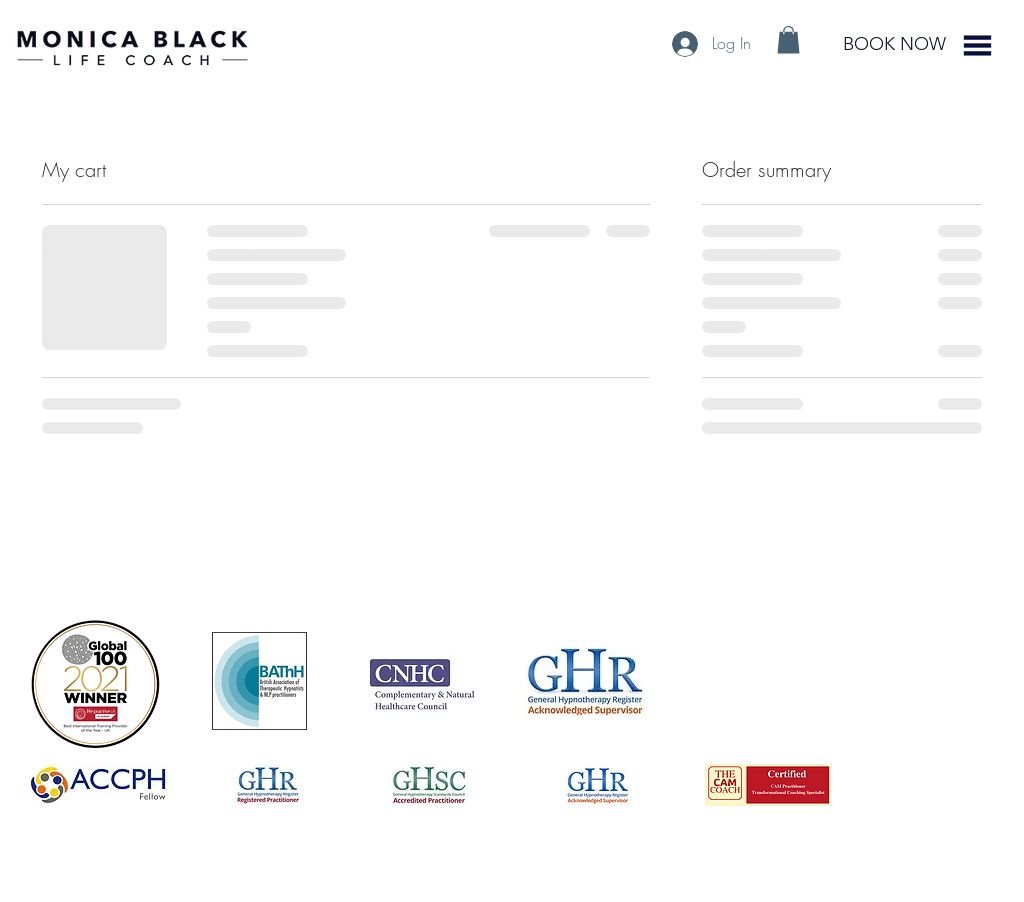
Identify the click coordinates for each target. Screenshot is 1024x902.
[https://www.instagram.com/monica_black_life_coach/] (927, 658)
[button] (788, 39)
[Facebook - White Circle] (989, 658)
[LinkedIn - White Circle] (958, 658)
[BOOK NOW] (894, 45)
